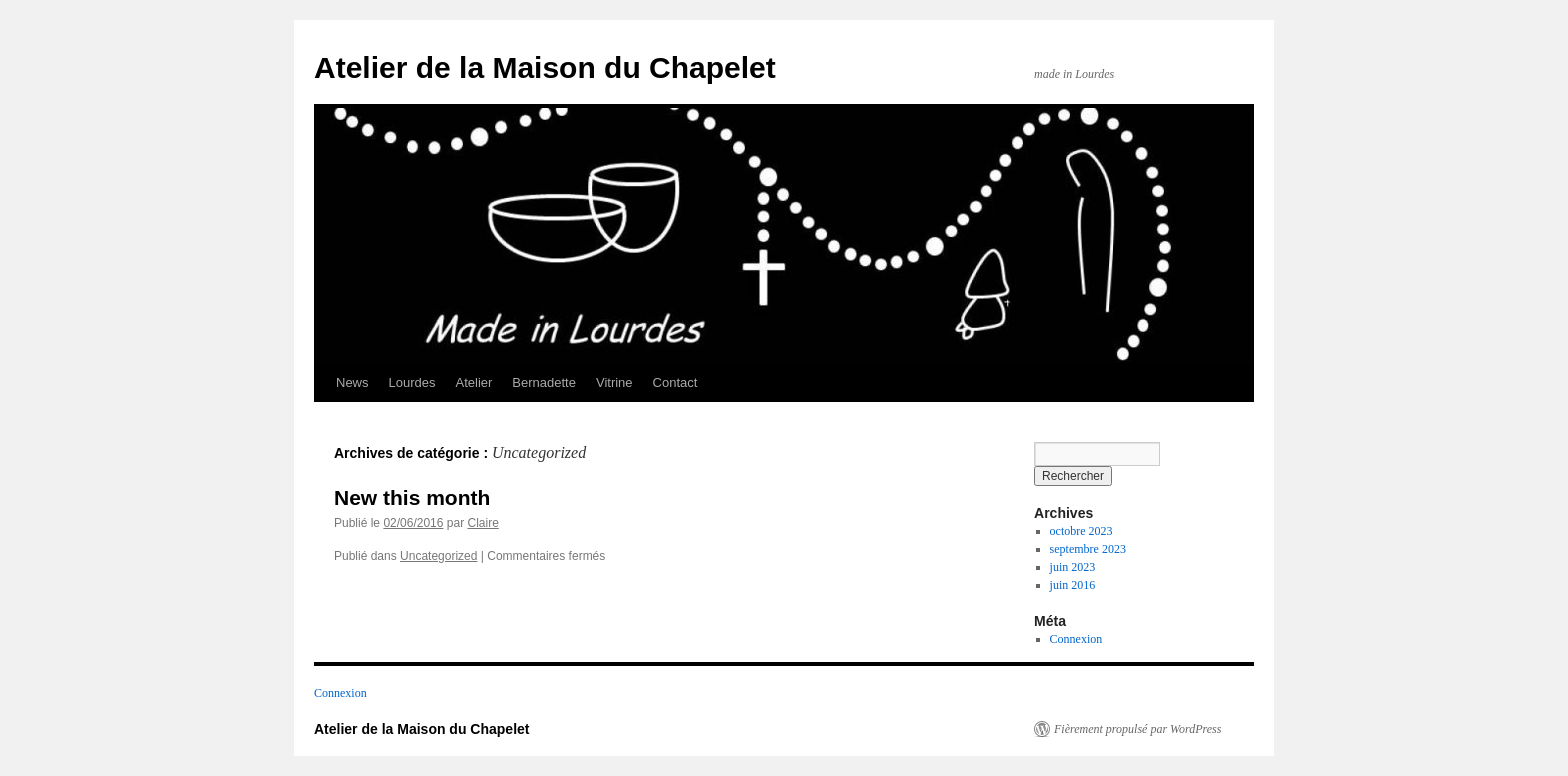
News (352, 382)
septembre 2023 (1088, 549)
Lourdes (412, 382)
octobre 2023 (1081, 531)
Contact (675, 382)
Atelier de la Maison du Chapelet (545, 67)
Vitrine (614, 382)
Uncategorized (438, 556)
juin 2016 (1073, 585)
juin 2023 (1073, 567)
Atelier (474, 382)
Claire (482, 523)
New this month (412, 497)
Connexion (1076, 639)
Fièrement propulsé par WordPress (1137, 729)
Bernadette (544, 382)
